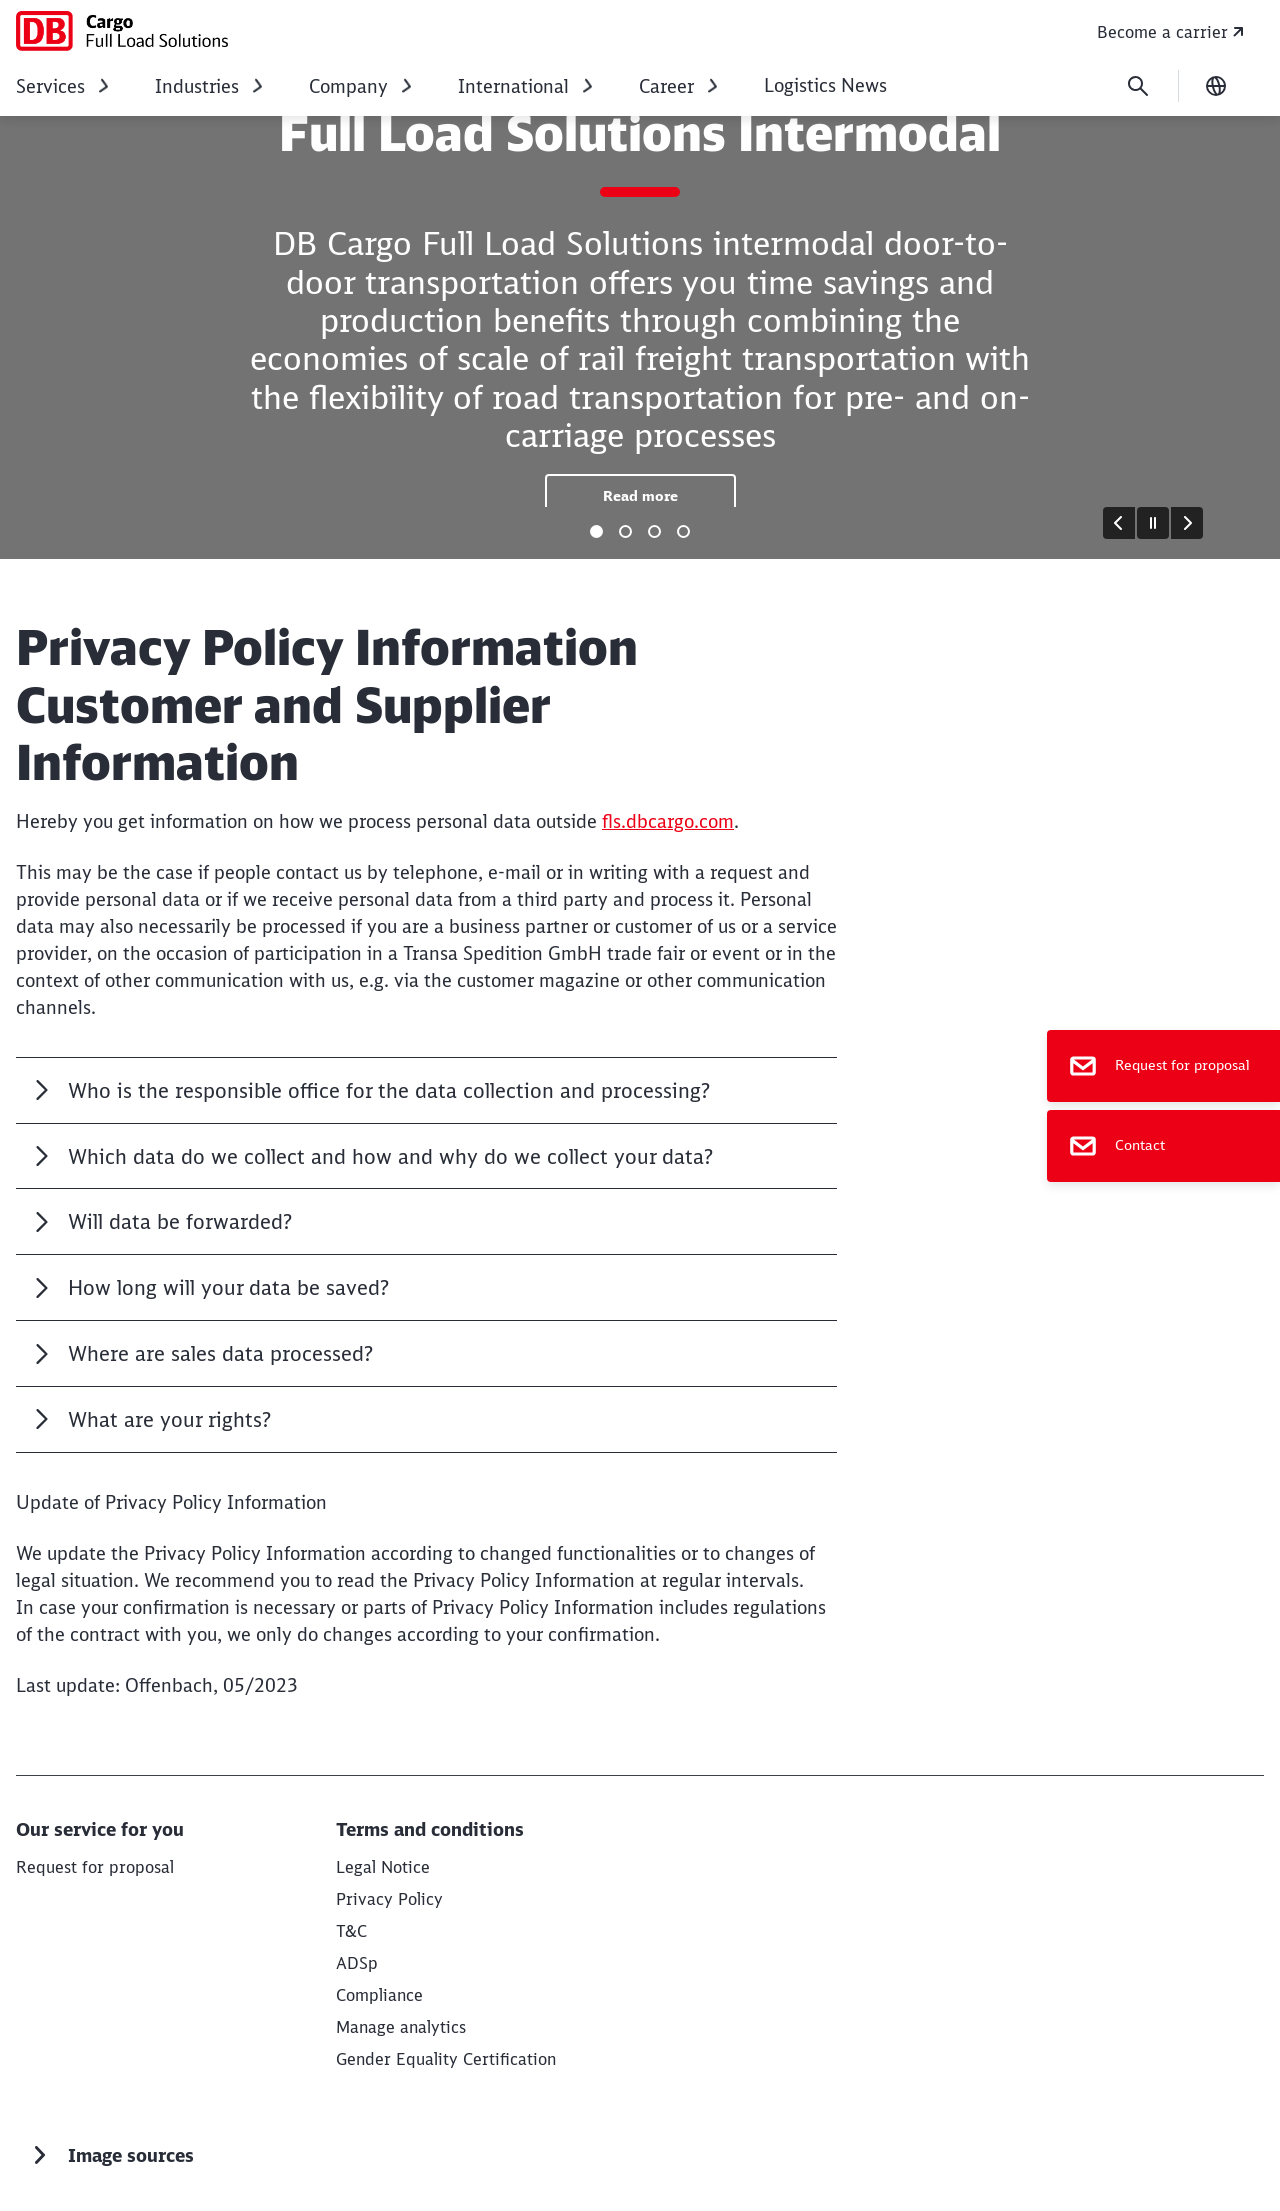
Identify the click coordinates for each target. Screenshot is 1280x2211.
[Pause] (1153, 523)
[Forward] (1187, 523)
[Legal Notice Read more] (383, 1867)
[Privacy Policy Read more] (389, 1899)
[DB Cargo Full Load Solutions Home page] (122, 31)
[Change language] (1216, 86)
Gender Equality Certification (446, 2059)
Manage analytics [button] (401, 2027)
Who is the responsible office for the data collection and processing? (389, 1090)
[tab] (596, 531)
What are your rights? (172, 1419)
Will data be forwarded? (180, 1221)
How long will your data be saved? (228, 1287)
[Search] (1138, 86)
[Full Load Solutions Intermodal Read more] (640, 496)
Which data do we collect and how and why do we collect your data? (390, 1156)
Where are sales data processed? (220, 1353)
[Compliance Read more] (379, 1995)
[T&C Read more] (351, 1931)
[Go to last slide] (1119, 523)
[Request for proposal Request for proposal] (95, 1867)
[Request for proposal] (1163, 1066)
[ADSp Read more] (357, 1963)
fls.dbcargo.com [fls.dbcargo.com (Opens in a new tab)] (668, 821)
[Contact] (1163, 1146)
